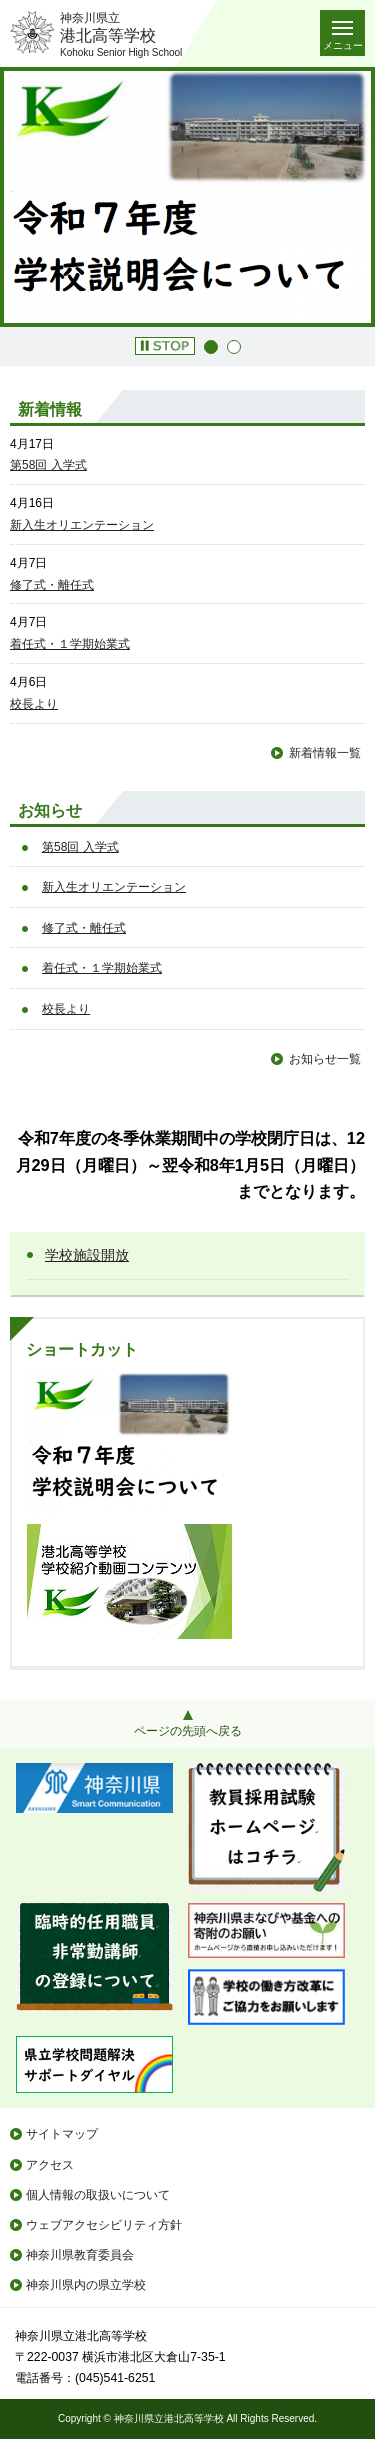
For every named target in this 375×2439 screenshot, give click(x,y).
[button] (165, 346)
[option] (187, 197)
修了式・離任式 (52, 585)
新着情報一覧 (325, 753)
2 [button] (234, 347)
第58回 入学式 (48, 465)
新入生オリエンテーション (82, 525)
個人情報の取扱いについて (98, 2195)
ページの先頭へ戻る (188, 1731)
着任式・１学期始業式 (70, 644)
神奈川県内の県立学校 (86, 2285)
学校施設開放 (87, 1255)
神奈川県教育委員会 (80, 2255)
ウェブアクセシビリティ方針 (104, 2225)
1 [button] (211, 347)
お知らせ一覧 (325, 1059)
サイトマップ (62, 2134)
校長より (34, 704)
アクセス (50, 2165)
